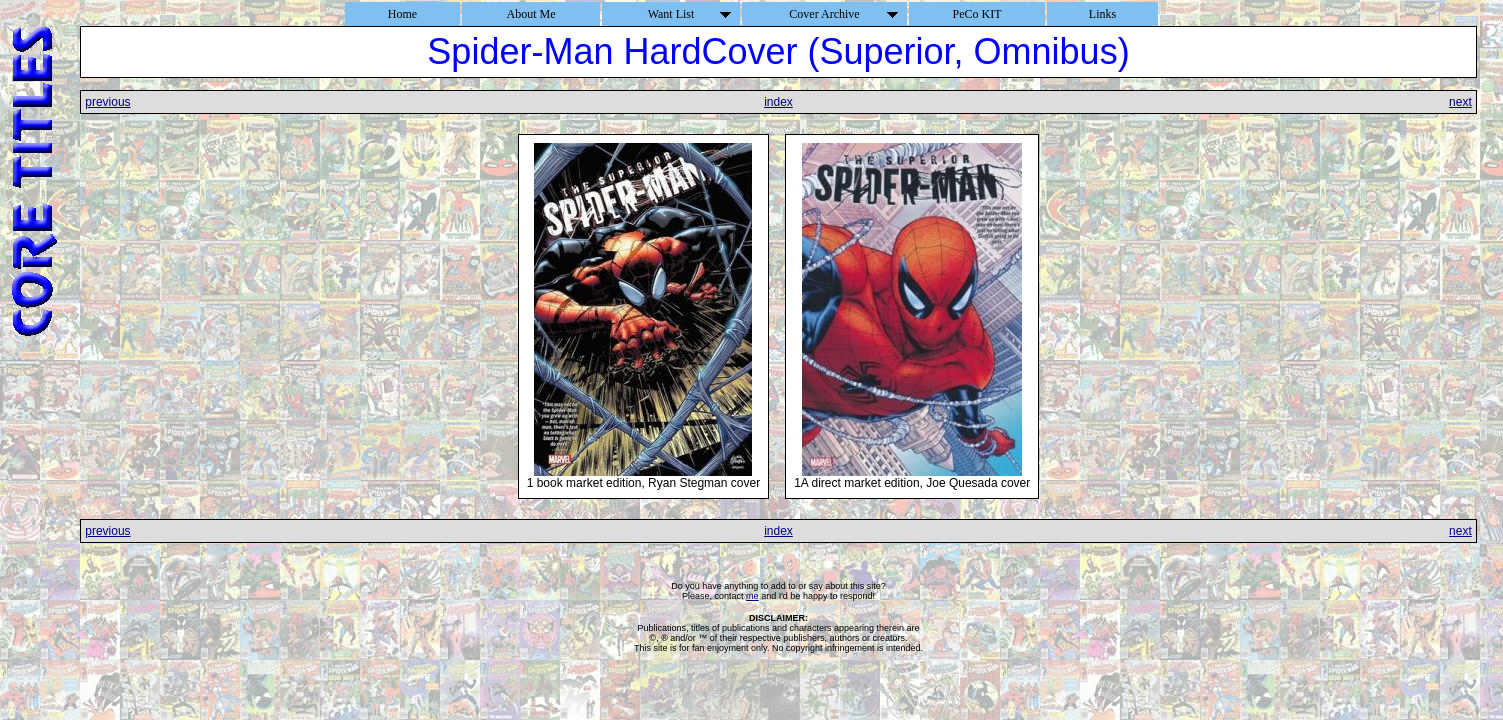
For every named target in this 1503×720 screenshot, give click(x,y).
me (752, 596)
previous (107, 102)
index (778, 102)
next (1460, 102)
